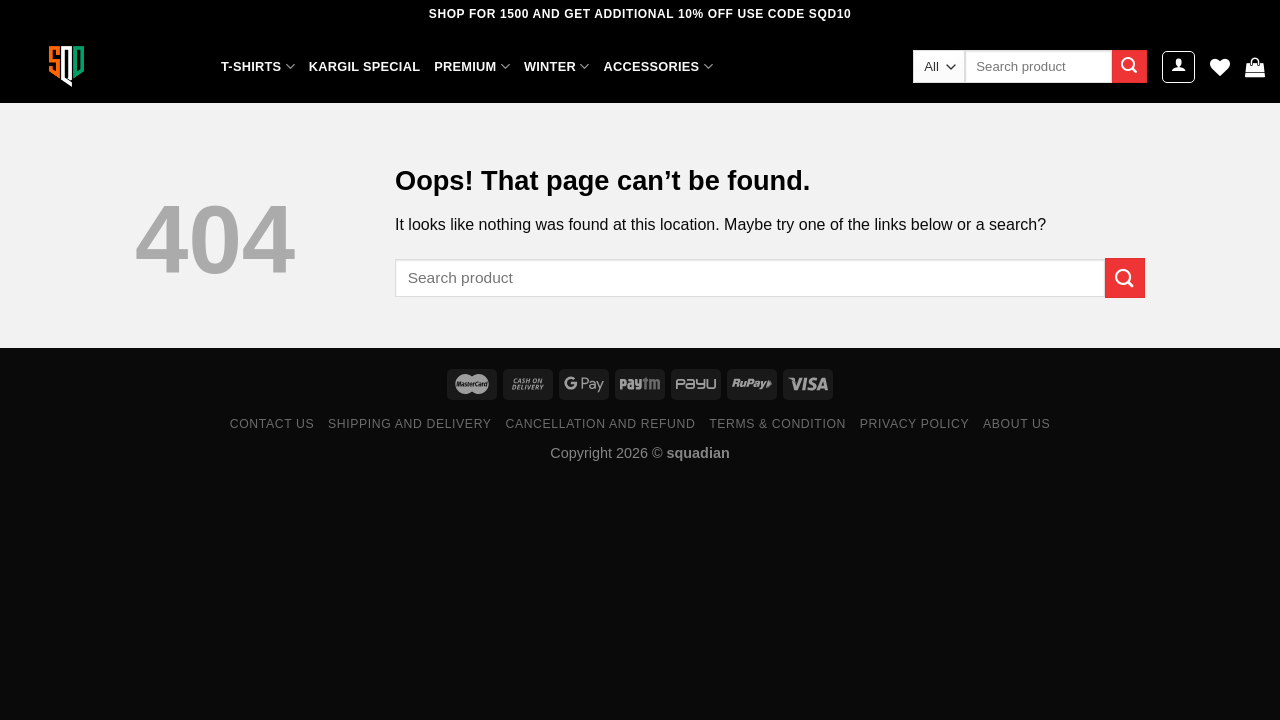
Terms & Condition (777, 424)
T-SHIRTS (258, 66)
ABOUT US (1016, 424)
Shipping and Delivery (410, 424)
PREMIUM (472, 66)
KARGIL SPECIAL (364, 66)
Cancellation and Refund (600, 424)
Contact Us (272, 424)
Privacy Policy (914, 424)
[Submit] (1129, 67)
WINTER (556, 66)
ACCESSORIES (657, 66)
